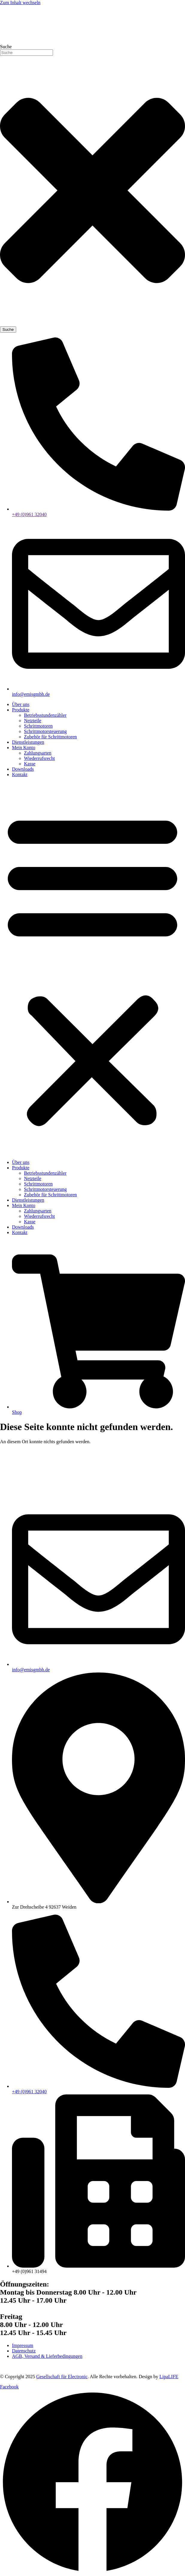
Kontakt (20, 774)
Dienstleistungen (28, 742)
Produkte (20, 709)
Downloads (23, 769)
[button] (92, 968)
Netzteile (32, 720)
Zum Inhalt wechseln (20, 2)
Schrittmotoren (38, 726)
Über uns (20, 704)
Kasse (29, 763)
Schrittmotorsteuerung (45, 731)
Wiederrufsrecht (39, 758)
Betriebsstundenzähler (45, 715)
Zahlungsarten (37, 752)
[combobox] (26, 52)
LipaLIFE (168, 2376)
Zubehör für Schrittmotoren (50, 736)
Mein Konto (23, 747)
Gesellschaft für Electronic (61, 2376)
